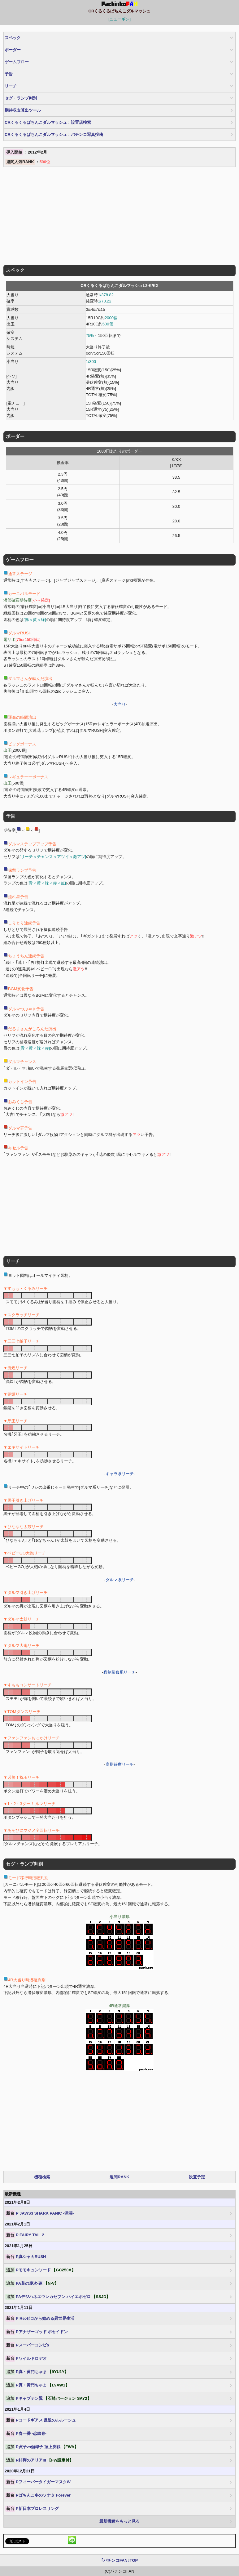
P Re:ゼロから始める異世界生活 (39, 2318)
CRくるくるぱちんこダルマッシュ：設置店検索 (48, 122)
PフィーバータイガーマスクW (38, 2482)
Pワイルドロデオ (26, 2358)
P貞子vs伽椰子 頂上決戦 (41, 2447)
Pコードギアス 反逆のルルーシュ (40, 2420)
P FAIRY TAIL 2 (24, 2235)
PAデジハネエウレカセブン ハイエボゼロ (57, 2297)
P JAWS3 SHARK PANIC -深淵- (39, 2213)
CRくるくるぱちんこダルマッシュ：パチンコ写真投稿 (54, 134)
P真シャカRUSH (25, 2257)
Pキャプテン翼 (48, 2398)
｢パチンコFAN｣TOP (119, 2560)
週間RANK (119, 2177)
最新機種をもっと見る (119, 2521)
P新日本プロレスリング (32, 2509)
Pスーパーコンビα (27, 2345)
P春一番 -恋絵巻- (25, 2434)
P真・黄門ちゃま (37, 2372)
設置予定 (197, 2177)
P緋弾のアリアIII (39, 2460)
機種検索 (42, 2177)
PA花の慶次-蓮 (32, 2283)
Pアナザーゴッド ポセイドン (36, 2332)
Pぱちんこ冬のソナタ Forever (38, 2495)
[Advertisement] (119, 216)
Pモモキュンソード (40, 2270)
